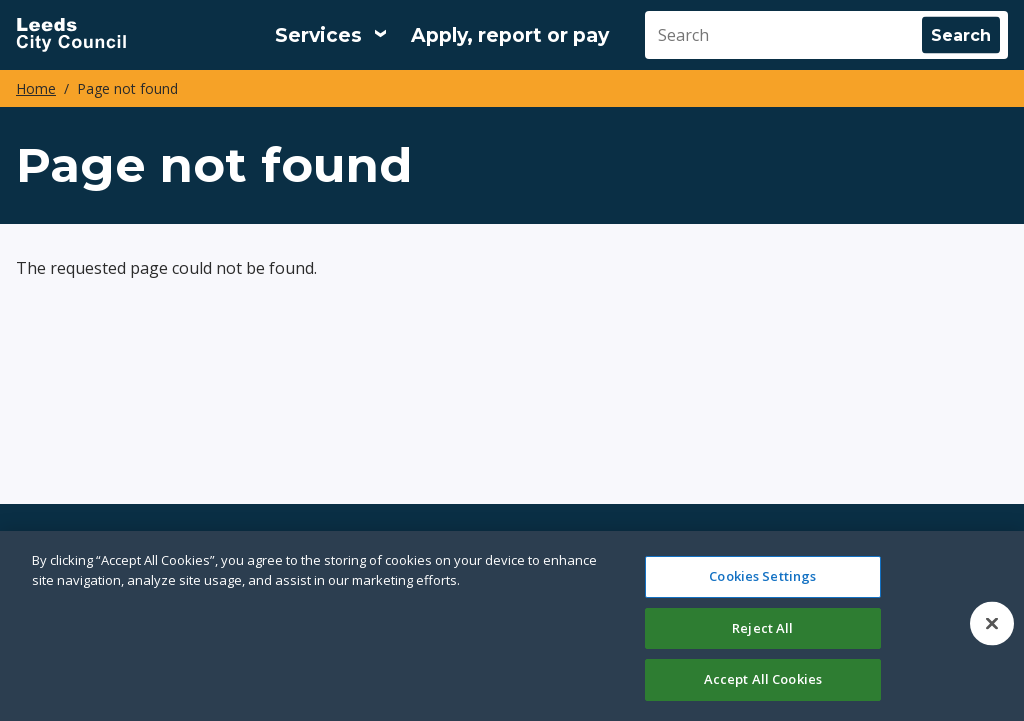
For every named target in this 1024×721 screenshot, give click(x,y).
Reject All (762, 628)
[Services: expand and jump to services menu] (331, 35)
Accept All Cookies (763, 679)
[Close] (992, 624)
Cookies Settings (762, 576)
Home (36, 88)
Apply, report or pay (510, 35)
